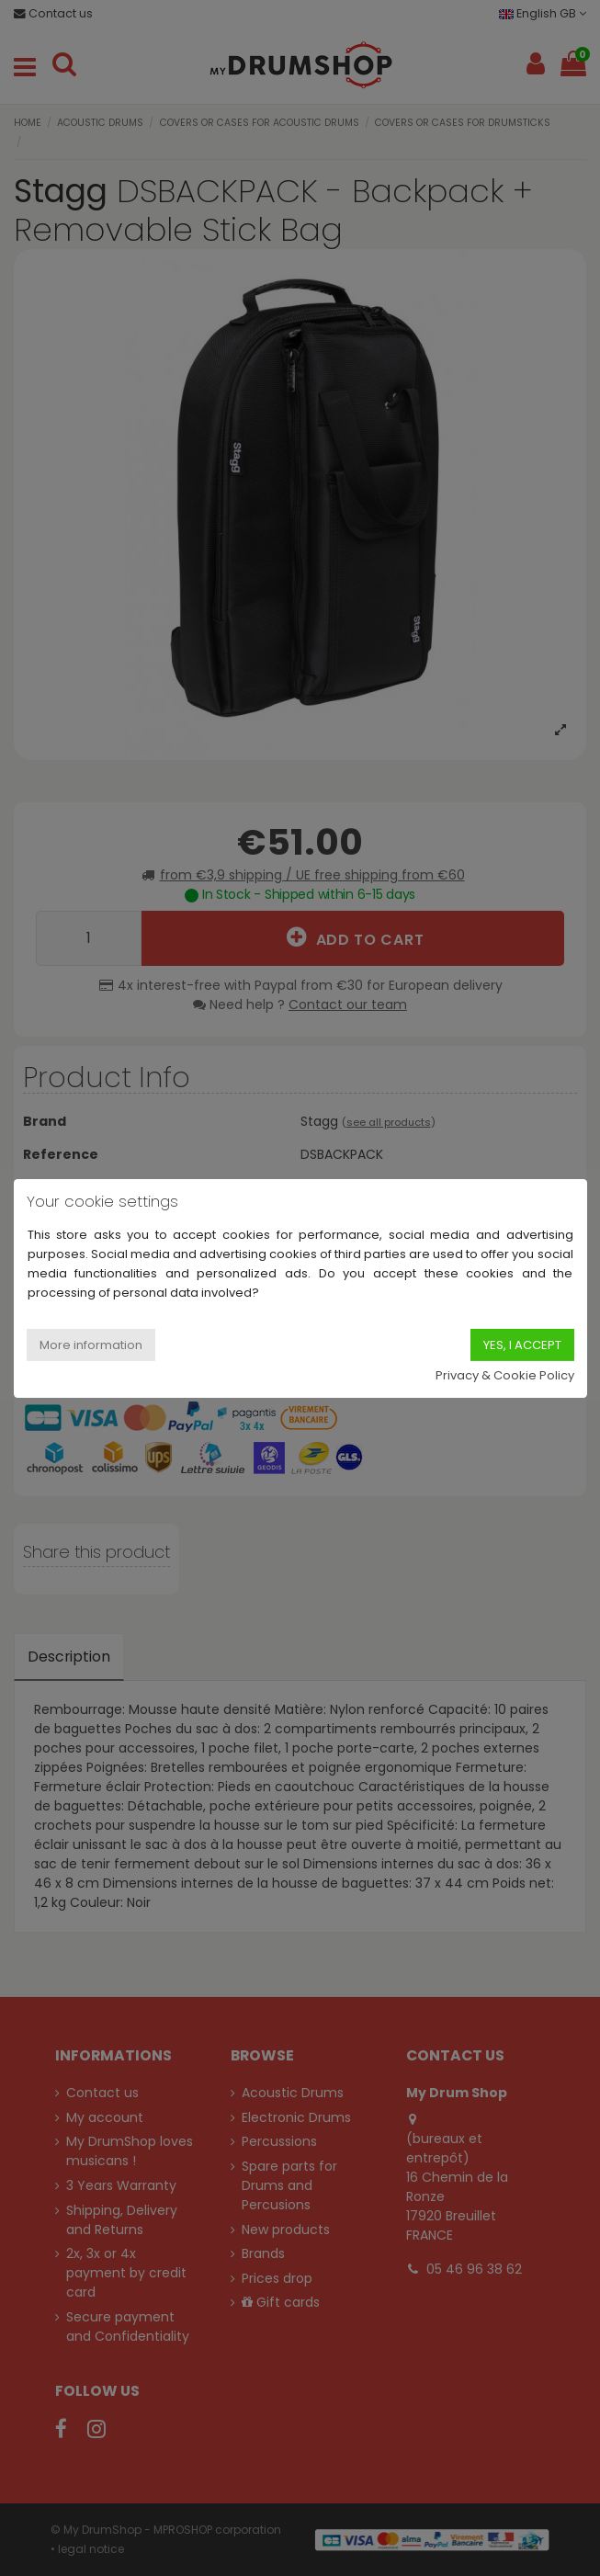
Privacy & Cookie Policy (505, 1375)
